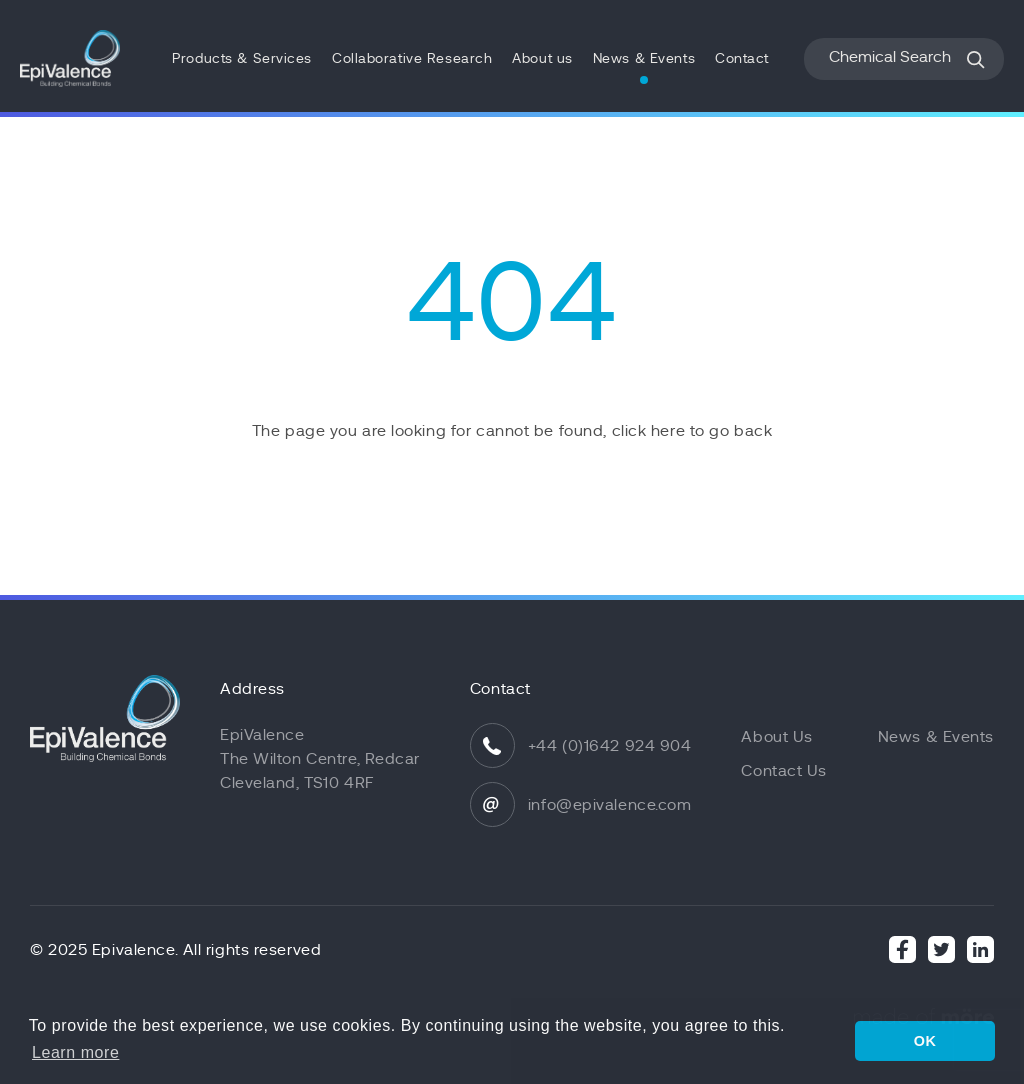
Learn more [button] (75, 1052)
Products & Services (242, 58)
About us (542, 58)
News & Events (644, 58)
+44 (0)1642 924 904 (610, 746)
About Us (776, 737)
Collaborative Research (412, 58)
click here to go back (692, 431)
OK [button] (925, 1041)
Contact (742, 58)
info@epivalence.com (610, 805)
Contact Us (784, 771)
